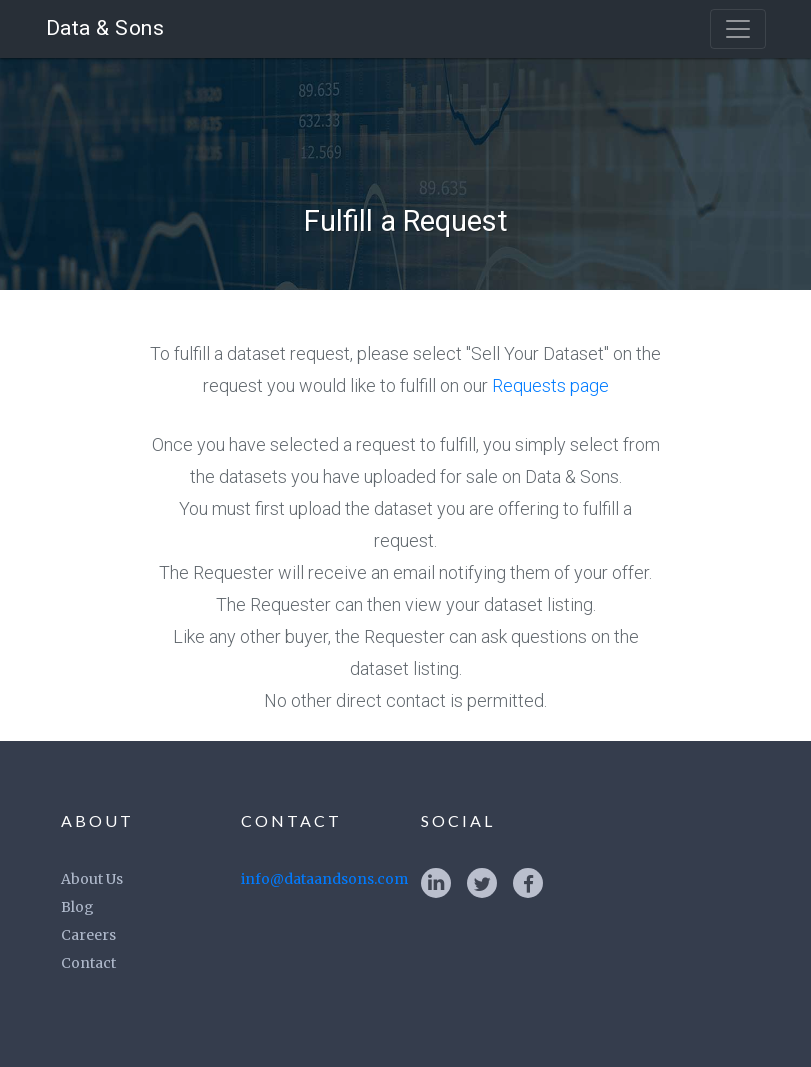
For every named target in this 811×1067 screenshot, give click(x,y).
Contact (88, 963)
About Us (92, 879)
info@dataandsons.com (324, 879)
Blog (77, 907)
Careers (88, 935)
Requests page (550, 385)
